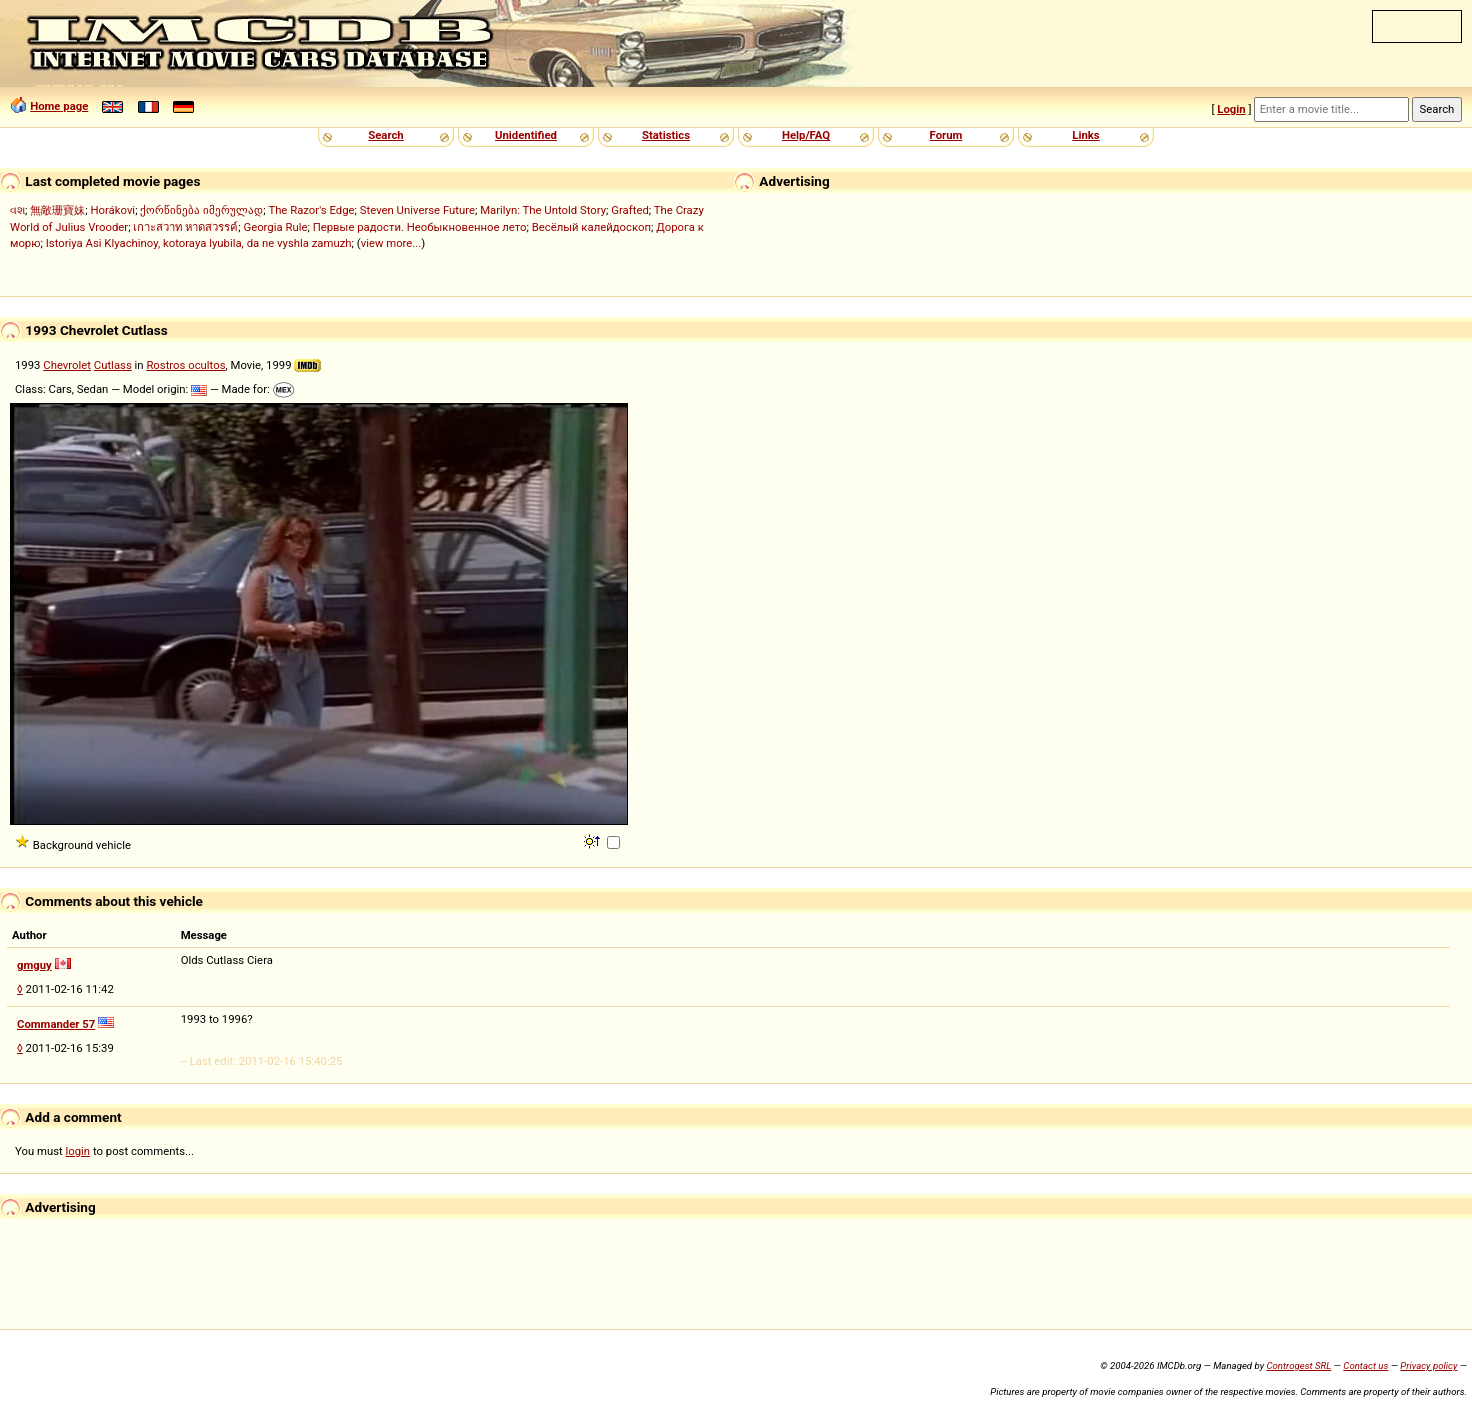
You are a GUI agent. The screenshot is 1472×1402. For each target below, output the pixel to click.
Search (385, 135)
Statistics (666, 135)
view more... (391, 243)
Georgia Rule (275, 227)
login (78, 1151)
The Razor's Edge (311, 210)
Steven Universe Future (417, 210)
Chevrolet (67, 365)
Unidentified (526, 135)
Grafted (630, 210)
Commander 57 (56, 1024)
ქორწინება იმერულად (201, 210)
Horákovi (112, 210)
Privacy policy (1428, 1365)
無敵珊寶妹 (57, 210)
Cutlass (113, 365)
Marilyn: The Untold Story (543, 210)
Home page (59, 106)
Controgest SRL (1298, 1365)
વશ (17, 210)
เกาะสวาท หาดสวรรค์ (185, 227)
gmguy (34, 965)
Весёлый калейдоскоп (591, 227)
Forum (946, 135)
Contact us (1365, 1365)
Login (1231, 109)
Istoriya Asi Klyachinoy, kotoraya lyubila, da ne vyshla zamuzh (199, 243)
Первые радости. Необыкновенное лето (420, 227)
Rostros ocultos (185, 365)
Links (1085, 135)
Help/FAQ (806, 135)
